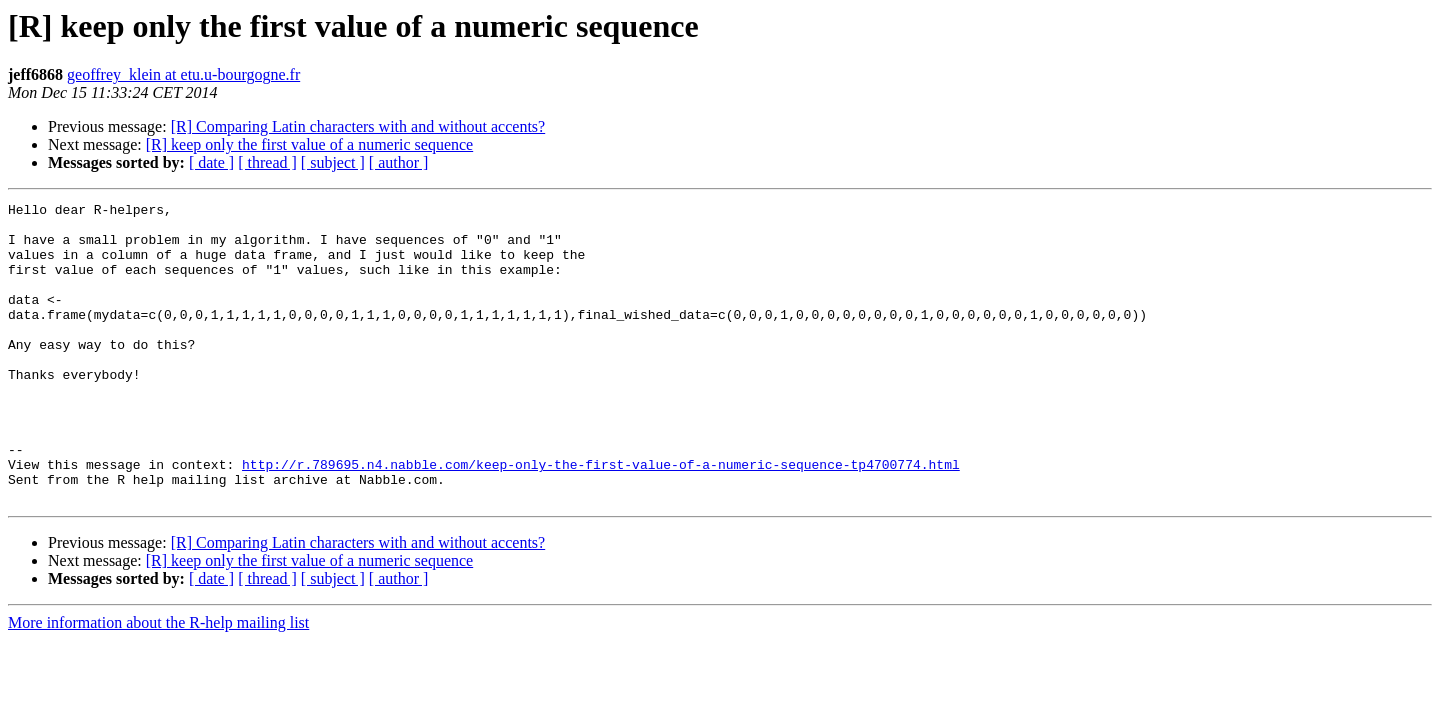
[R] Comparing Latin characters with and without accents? (358, 126)
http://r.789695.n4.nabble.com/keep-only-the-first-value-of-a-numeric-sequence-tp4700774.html (601, 518)
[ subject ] (333, 162)
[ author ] (399, 162)
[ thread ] (267, 162)
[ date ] (211, 162)
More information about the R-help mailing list (158, 682)
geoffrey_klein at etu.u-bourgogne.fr (183, 74)
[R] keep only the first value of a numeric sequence (309, 144)
